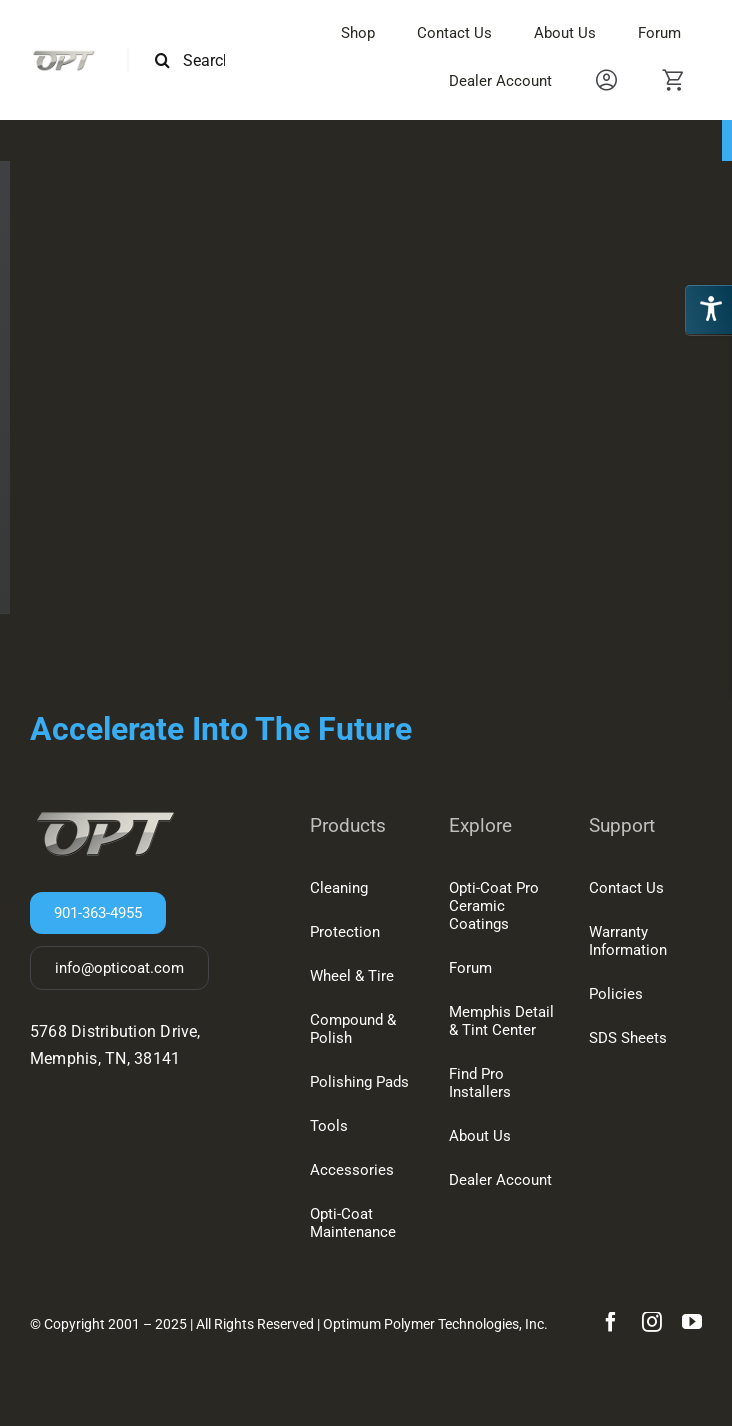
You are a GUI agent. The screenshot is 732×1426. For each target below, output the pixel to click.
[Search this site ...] (198, 60)
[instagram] (652, 1322)
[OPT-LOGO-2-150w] (63, 55)
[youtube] (692, 1322)
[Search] (162, 60)
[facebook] (611, 1322)
